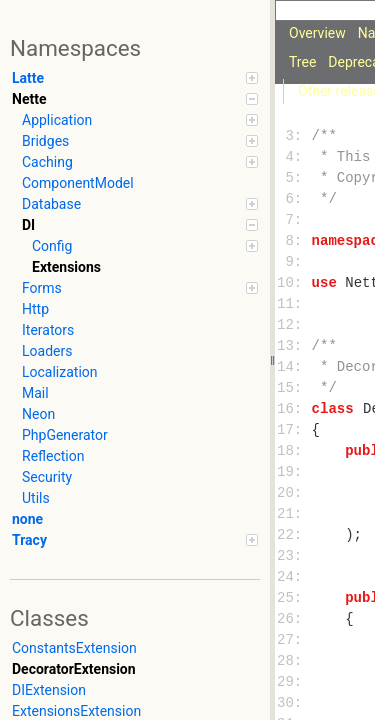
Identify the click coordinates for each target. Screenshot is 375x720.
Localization (60, 372)
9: (294, 262)
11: (294, 304)
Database (140, 204)
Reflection (53, 456)
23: (294, 556)
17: (294, 430)
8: (294, 241)
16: (294, 409)
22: (294, 535)
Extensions (66, 267)
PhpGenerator (65, 435)
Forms (140, 288)
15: (294, 388)
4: (294, 157)
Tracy (135, 540)
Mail (35, 393)
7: (294, 220)
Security (47, 477)
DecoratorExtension (74, 669)
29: (294, 682)
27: (294, 640)
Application (140, 120)
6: (294, 199)
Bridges (140, 141)
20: (294, 493)
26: (294, 619)
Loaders (47, 351)
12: (294, 325)
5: (294, 178)
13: (294, 346)
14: (294, 367)
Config (145, 246)
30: (294, 703)
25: (294, 598)
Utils (36, 498)
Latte (135, 78)
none (27, 519)
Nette (135, 99)
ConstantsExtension (74, 648)
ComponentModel (78, 183)
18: (294, 451)
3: (294, 136)
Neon (38, 414)
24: (294, 577)
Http (35, 309)
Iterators (48, 330)
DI (140, 225)
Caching (140, 162)
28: (294, 661)
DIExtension (49, 690)
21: (294, 514)
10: (294, 283)
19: (294, 472)
